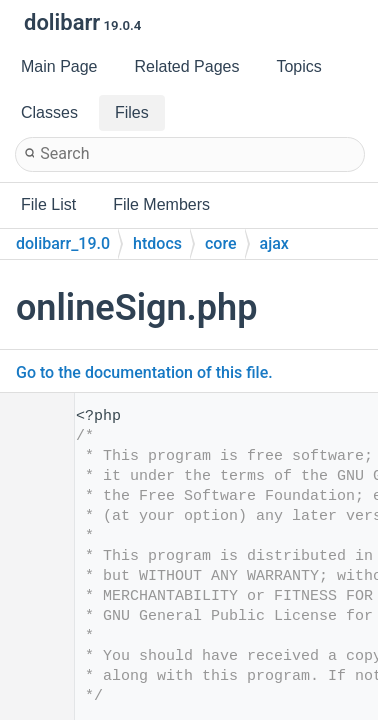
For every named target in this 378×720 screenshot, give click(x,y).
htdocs (157, 243)
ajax (274, 243)
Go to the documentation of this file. (144, 372)
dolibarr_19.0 (63, 243)
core (221, 243)
